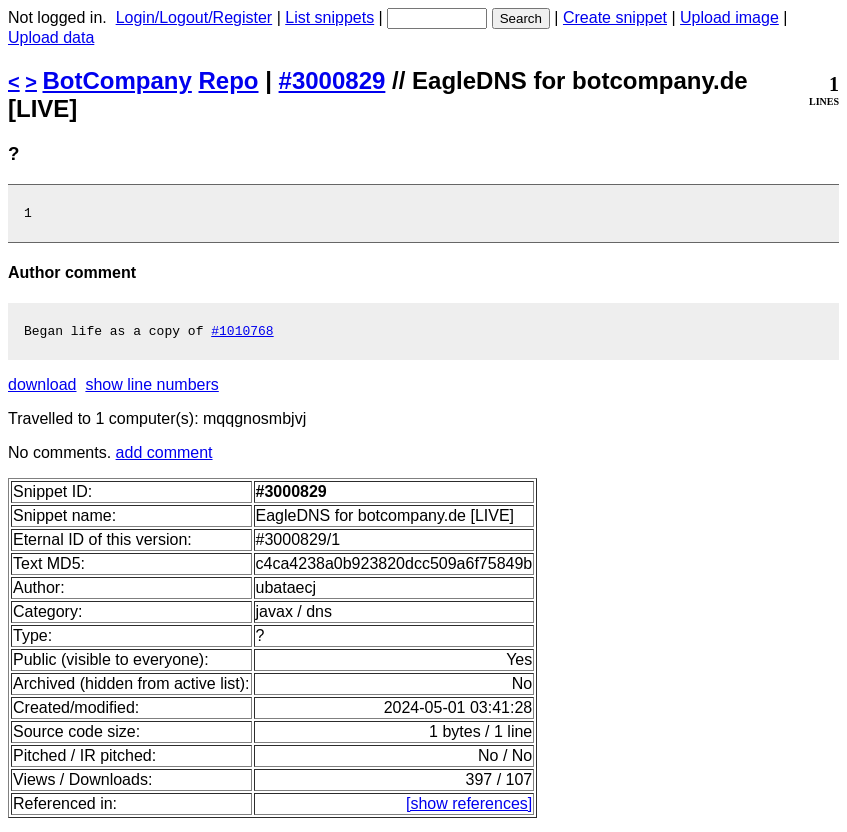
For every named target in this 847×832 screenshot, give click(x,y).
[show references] (469, 809)
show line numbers (151, 390)
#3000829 (332, 80)
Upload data (51, 37)
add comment (164, 458)
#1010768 (242, 336)
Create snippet (615, 17)
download (42, 390)
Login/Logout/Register (194, 17)
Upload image (729, 17)
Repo (229, 80)
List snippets (329, 17)
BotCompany (117, 80)
